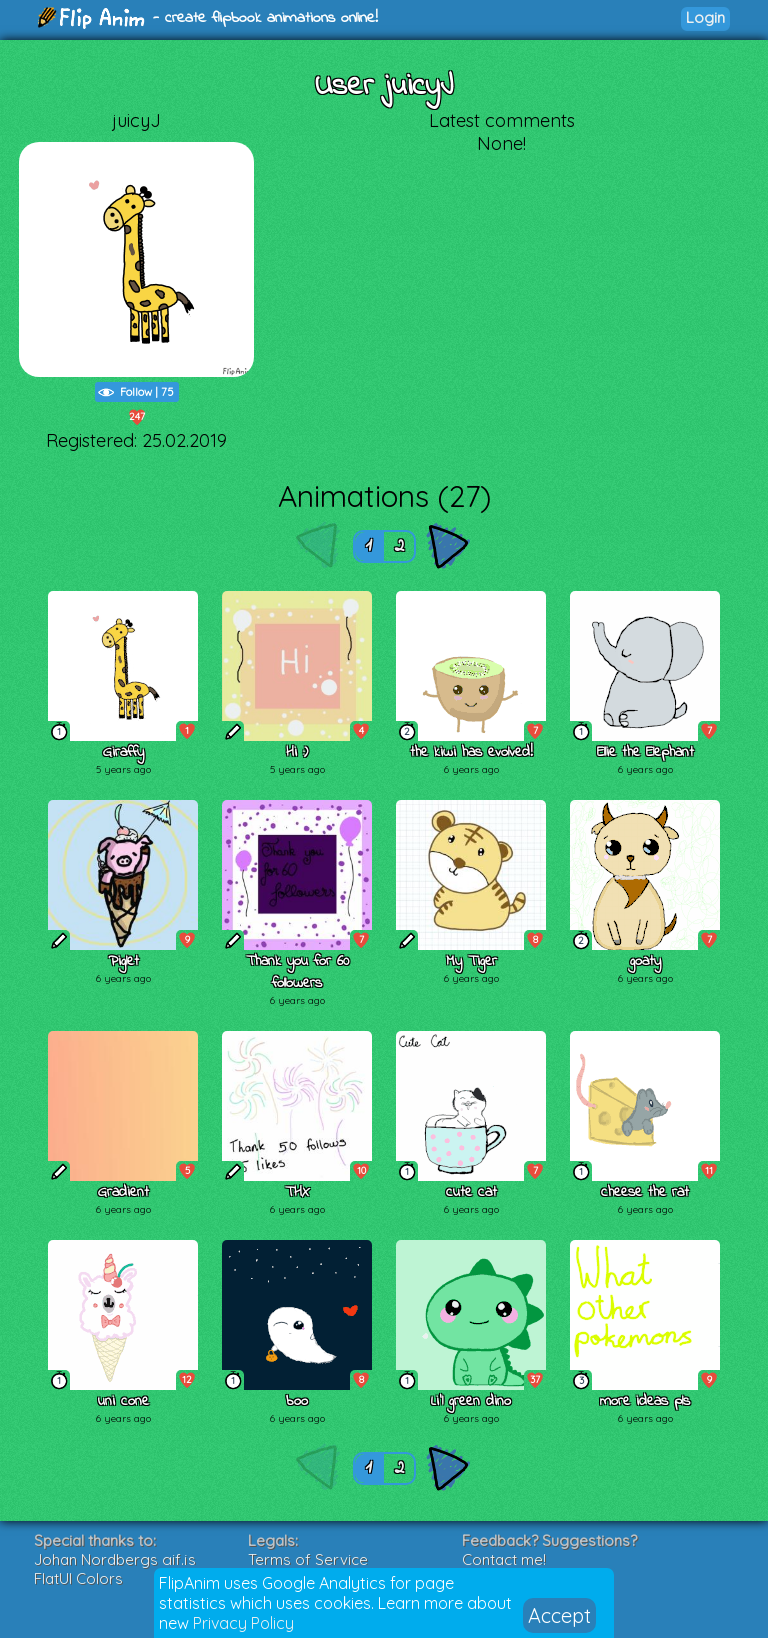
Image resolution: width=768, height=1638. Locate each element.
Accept (559, 1615)
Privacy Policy (243, 1623)
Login (705, 17)
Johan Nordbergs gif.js (115, 1559)
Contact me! (504, 1559)
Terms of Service (308, 1559)
